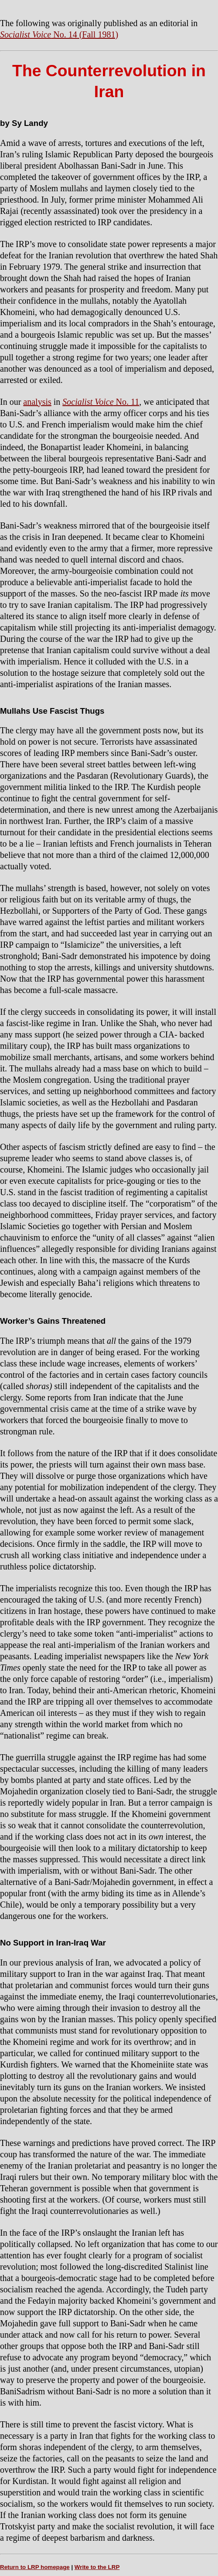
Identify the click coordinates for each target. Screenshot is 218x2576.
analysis (37, 402)
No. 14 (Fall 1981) (59, 34)
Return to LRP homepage (35, 2567)
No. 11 (100, 402)
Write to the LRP (97, 2567)
